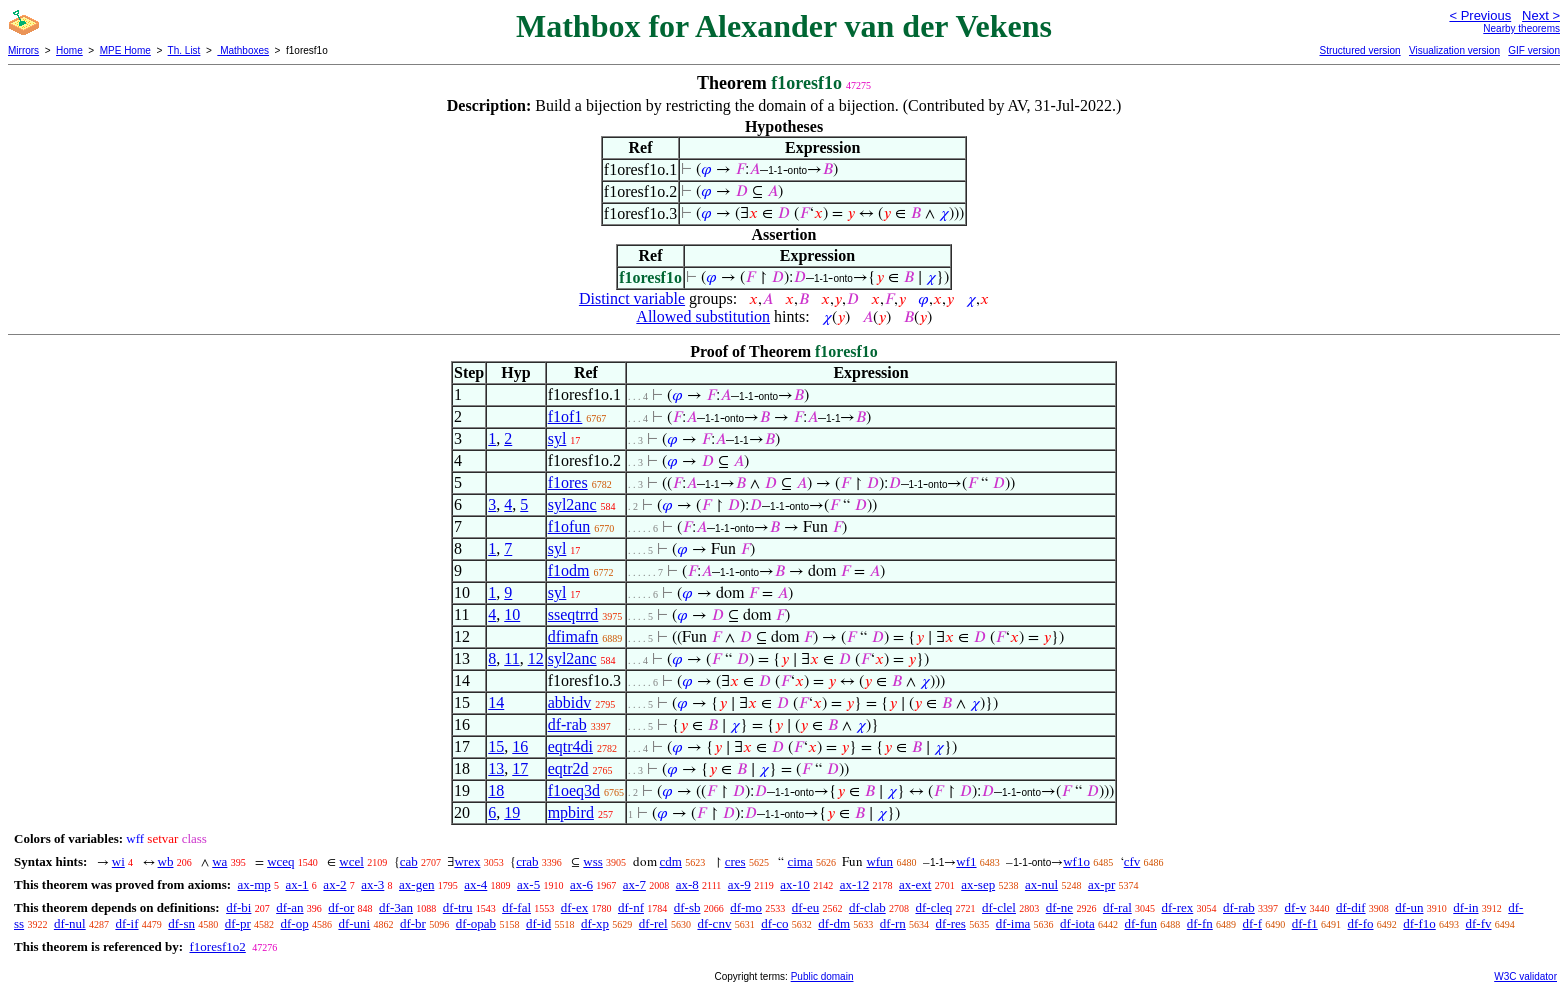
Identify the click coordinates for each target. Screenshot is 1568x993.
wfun (879, 861)
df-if (126, 923)
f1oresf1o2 (217, 946)
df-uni (354, 923)
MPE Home (125, 50)
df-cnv (714, 923)
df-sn (181, 923)
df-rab (567, 724)
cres (735, 861)
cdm (671, 861)
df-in (1465, 907)
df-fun (1141, 923)
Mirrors (23, 50)
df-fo (1361, 923)
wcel (351, 861)
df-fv (1479, 923)
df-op (294, 923)
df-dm (834, 923)
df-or (341, 907)
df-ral (1117, 907)
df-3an (396, 907)
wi (118, 861)
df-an (289, 907)
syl (557, 438)
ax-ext (915, 884)
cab (409, 861)
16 (520, 746)
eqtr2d (568, 768)
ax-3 (372, 884)
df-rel (653, 923)
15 (496, 746)
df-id (538, 923)
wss (593, 861)
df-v (1296, 907)
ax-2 (334, 884)
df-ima (1013, 923)
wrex (467, 861)
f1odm (569, 570)
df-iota (1077, 923)
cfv (1132, 861)
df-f (1253, 923)
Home (69, 50)
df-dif (1351, 907)
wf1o (1076, 861)
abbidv (570, 702)
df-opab (476, 923)
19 (512, 812)
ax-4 (475, 884)
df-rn (893, 923)
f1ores (568, 482)
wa (219, 861)
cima (799, 861)
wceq (280, 861)
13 (496, 768)
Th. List (184, 50)
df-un (1409, 907)
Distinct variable (632, 298)
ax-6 (581, 884)
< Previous (1480, 15)
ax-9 (739, 884)
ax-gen (416, 884)
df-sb (687, 907)
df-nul (70, 923)
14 (496, 702)
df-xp (595, 923)
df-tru (458, 907)
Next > (1541, 15)
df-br (413, 923)
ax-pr (1101, 884)
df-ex (574, 907)
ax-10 (795, 884)
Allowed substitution (703, 316)
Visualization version (1454, 50)
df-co (774, 923)
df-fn (1200, 923)
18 (496, 790)
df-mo (746, 907)
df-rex (1178, 907)
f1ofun (569, 526)
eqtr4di (570, 746)
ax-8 (687, 884)
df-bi (238, 907)
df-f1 (1305, 923)
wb (166, 861)
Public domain (822, 976)
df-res (951, 923)
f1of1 (565, 416)
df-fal (516, 907)
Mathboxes (243, 50)
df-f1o (1419, 923)
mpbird (571, 812)
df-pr (238, 923)
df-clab (867, 907)
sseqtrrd (573, 614)
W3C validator (1525, 976)
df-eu (805, 907)
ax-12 (855, 884)
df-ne (1059, 907)
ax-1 (297, 884)
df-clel (999, 907)
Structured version (1359, 50)
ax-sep (978, 884)
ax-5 (528, 884)
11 (511, 658)
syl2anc (572, 504)
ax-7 (634, 884)
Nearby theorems (1521, 28)
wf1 (966, 861)
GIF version (1534, 50)
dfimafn (573, 636)
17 (520, 768)
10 (512, 614)
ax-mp (254, 884)
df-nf (631, 907)
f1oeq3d (574, 790)
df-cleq (933, 907)
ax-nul (1041, 884)
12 (536, 658)
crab (527, 861)
